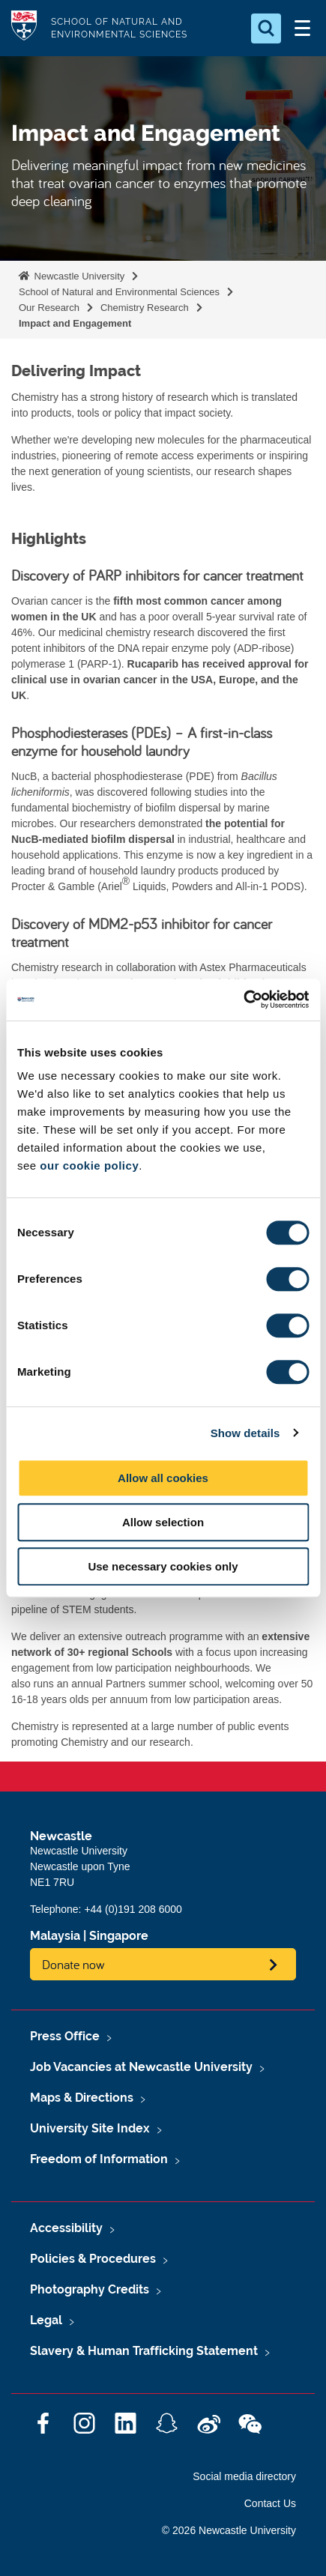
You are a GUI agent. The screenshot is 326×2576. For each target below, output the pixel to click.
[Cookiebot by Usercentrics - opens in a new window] (243, 999)
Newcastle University (77, 276)
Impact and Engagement (75, 323)
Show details (245, 1433)
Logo (24, 28)
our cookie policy (89, 1165)
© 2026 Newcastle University (229, 2530)
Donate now (73, 1964)
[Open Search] (266, 28)
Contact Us (270, 2503)
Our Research (49, 307)
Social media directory (244, 2476)
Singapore (118, 1936)
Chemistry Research (144, 307)
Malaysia (55, 1936)
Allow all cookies (163, 1478)
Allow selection (163, 1522)
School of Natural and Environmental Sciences (119, 291)
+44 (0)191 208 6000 (132, 1909)
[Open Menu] (302, 28)
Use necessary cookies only (163, 1566)
